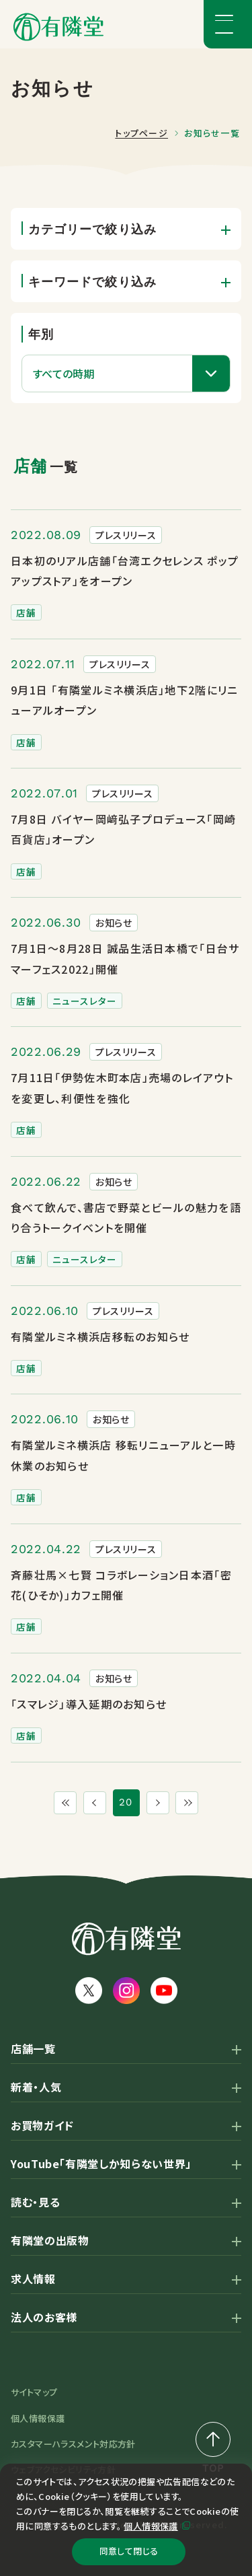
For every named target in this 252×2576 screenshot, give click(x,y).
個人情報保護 (150, 2521)
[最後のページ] (193, 1802)
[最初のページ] (59, 1802)
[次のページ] (159, 1802)
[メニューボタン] (228, 24)
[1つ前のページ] (92, 1802)
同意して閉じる (128, 2549)
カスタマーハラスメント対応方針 (73, 2443)
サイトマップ (34, 2392)
